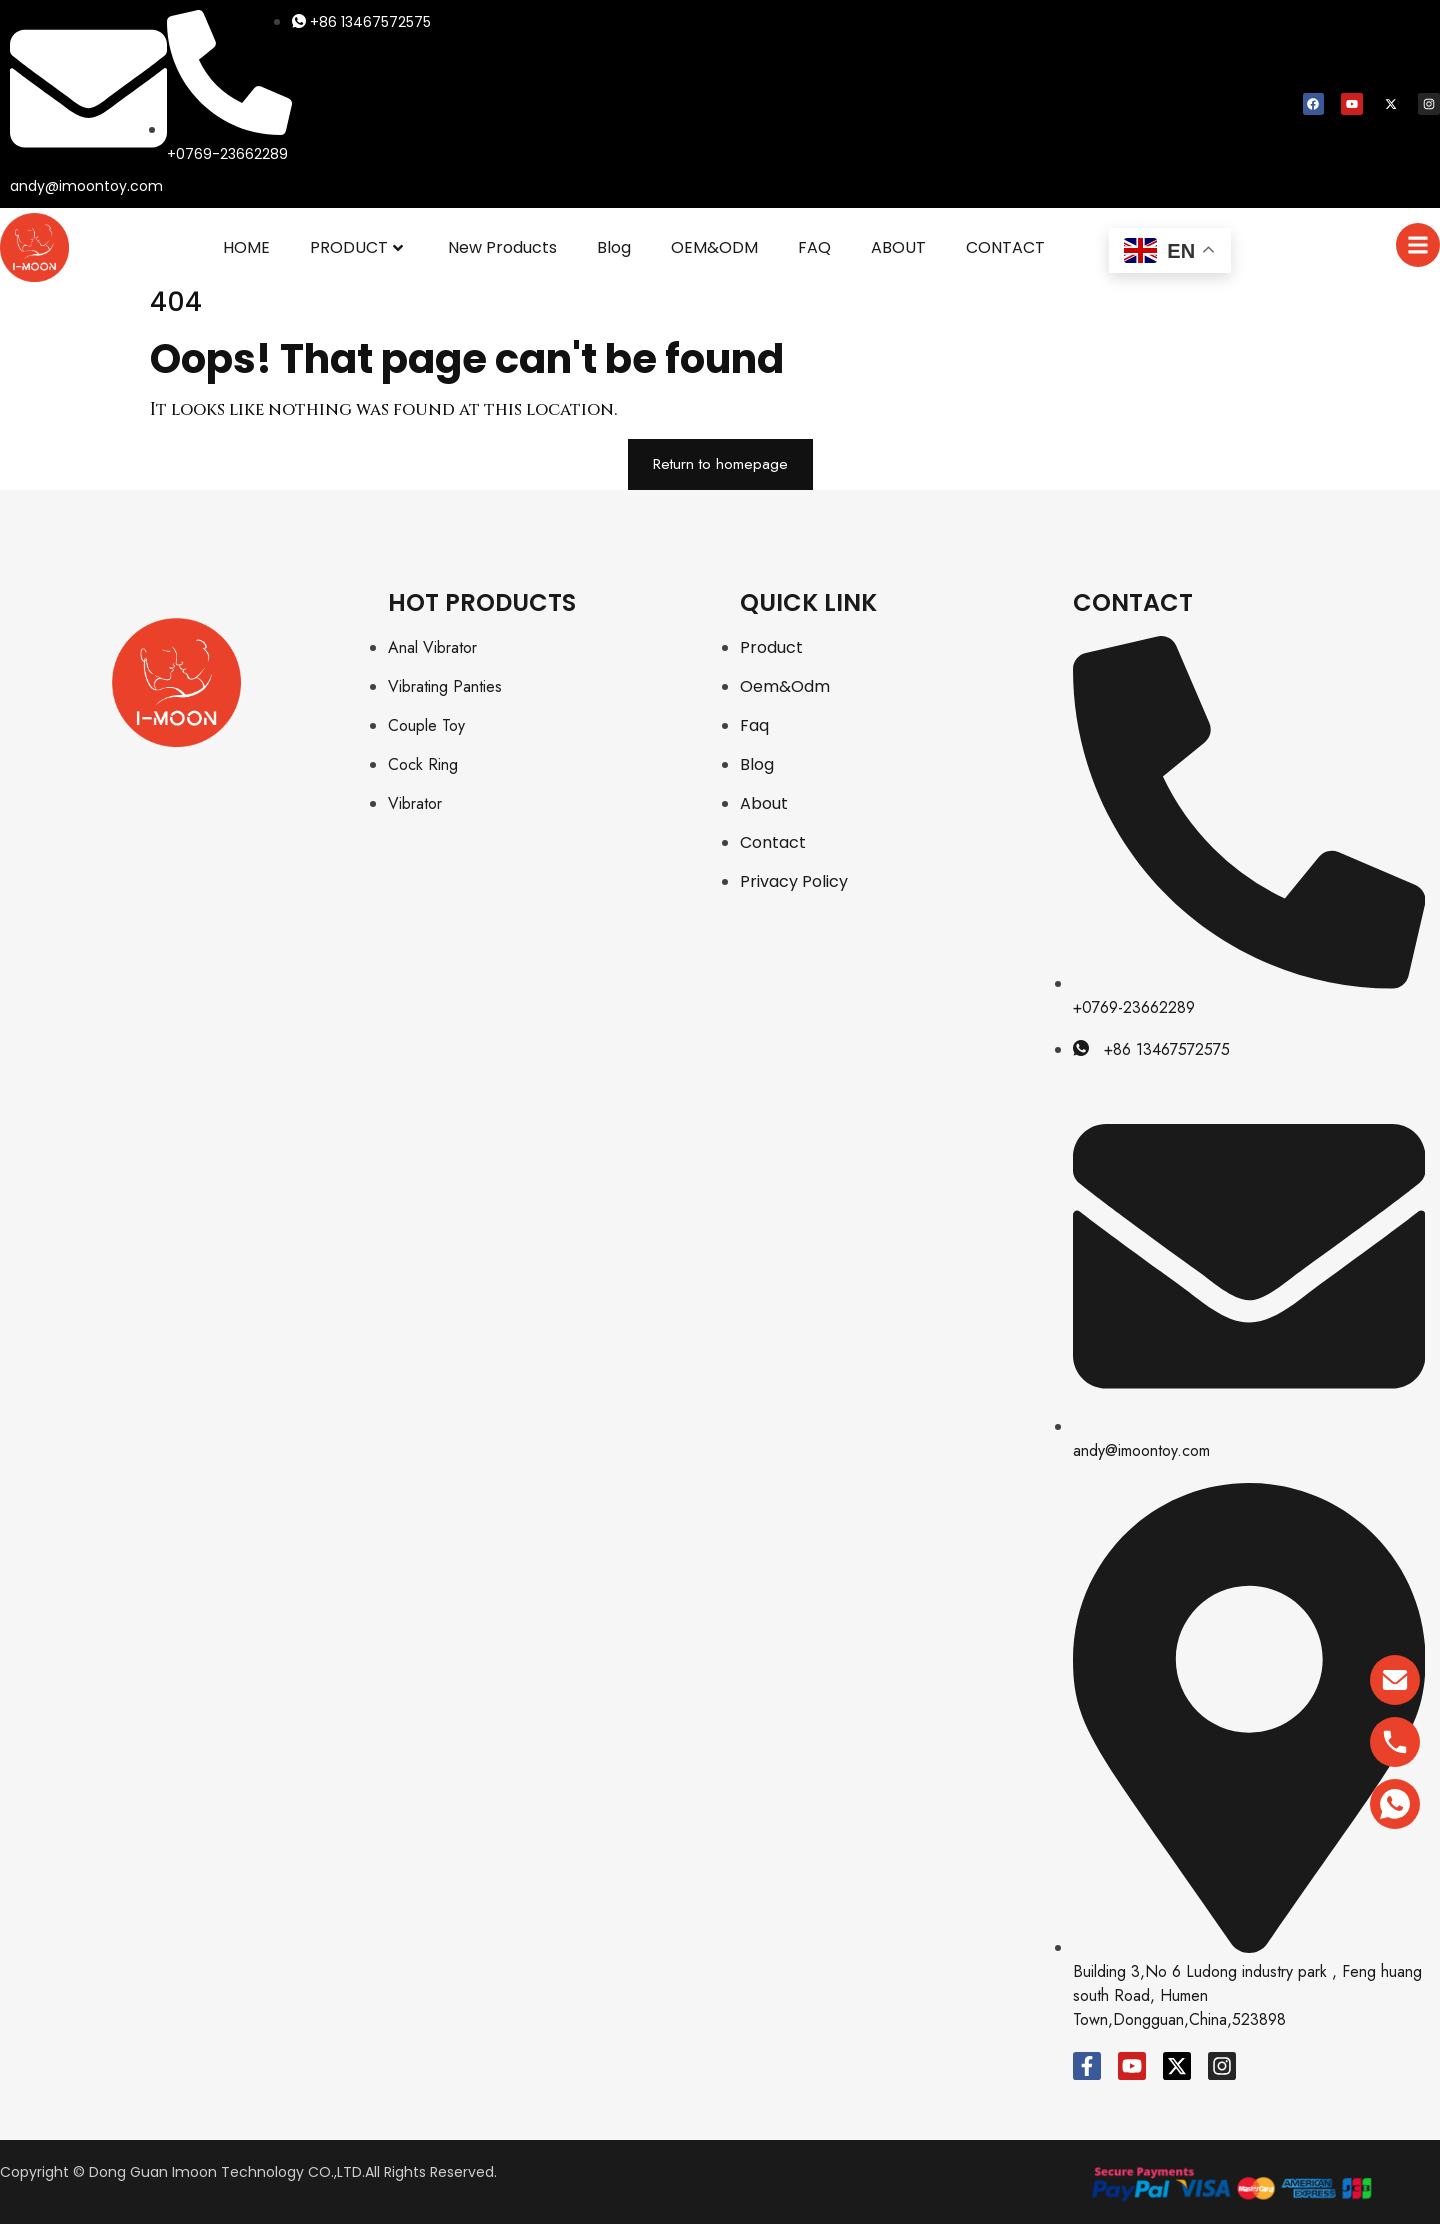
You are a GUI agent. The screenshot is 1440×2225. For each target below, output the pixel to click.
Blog (614, 247)
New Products (502, 247)
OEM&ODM (714, 247)
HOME (246, 247)
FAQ (814, 247)
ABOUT (898, 247)
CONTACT (1005, 247)
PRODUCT (356, 247)
